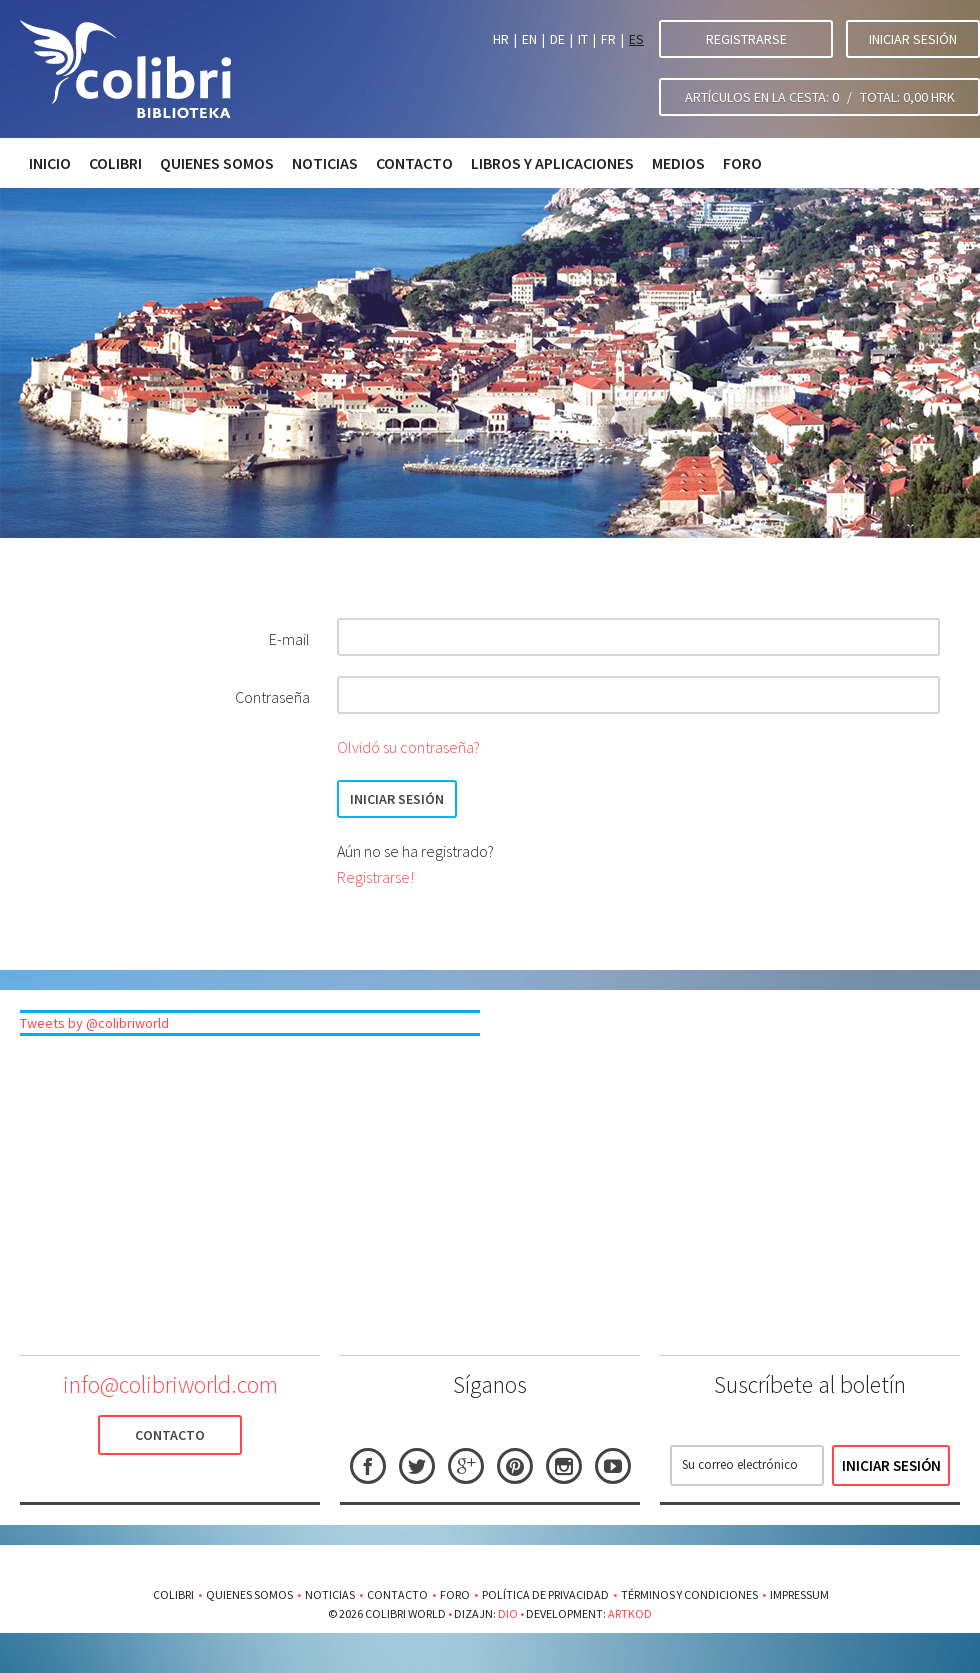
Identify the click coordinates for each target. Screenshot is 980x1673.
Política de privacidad (545, 1594)
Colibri (115, 163)
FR (608, 39)
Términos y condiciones (689, 1594)
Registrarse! (375, 877)
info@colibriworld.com (170, 1384)
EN (529, 39)
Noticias (325, 163)
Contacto (414, 163)
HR (501, 39)
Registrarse (746, 39)
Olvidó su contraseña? (408, 747)
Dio (508, 1613)
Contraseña (272, 697)
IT (583, 39)
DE (557, 39)
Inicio (50, 163)
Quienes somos (217, 163)
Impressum (799, 1594)
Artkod (630, 1613)
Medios (678, 163)
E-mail (289, 639)
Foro (742, 163)
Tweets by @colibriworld (94, 1023)
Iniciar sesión (913, 39)
